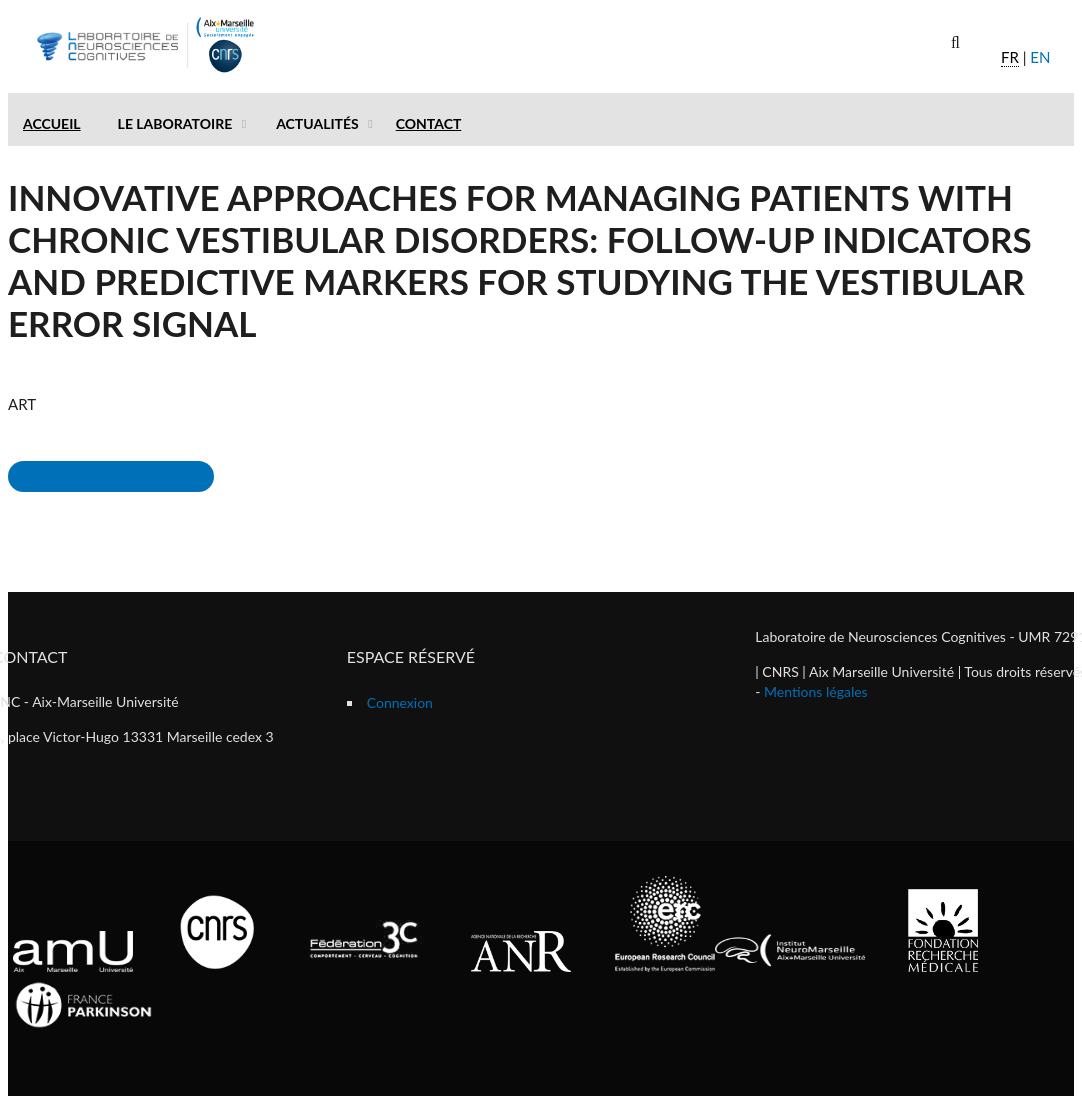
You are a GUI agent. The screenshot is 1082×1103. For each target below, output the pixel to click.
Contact (429, 123)
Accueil (52, 123)
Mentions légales (816, 691)
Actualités (317, 123)
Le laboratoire (175, 123)
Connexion (400, 702)
